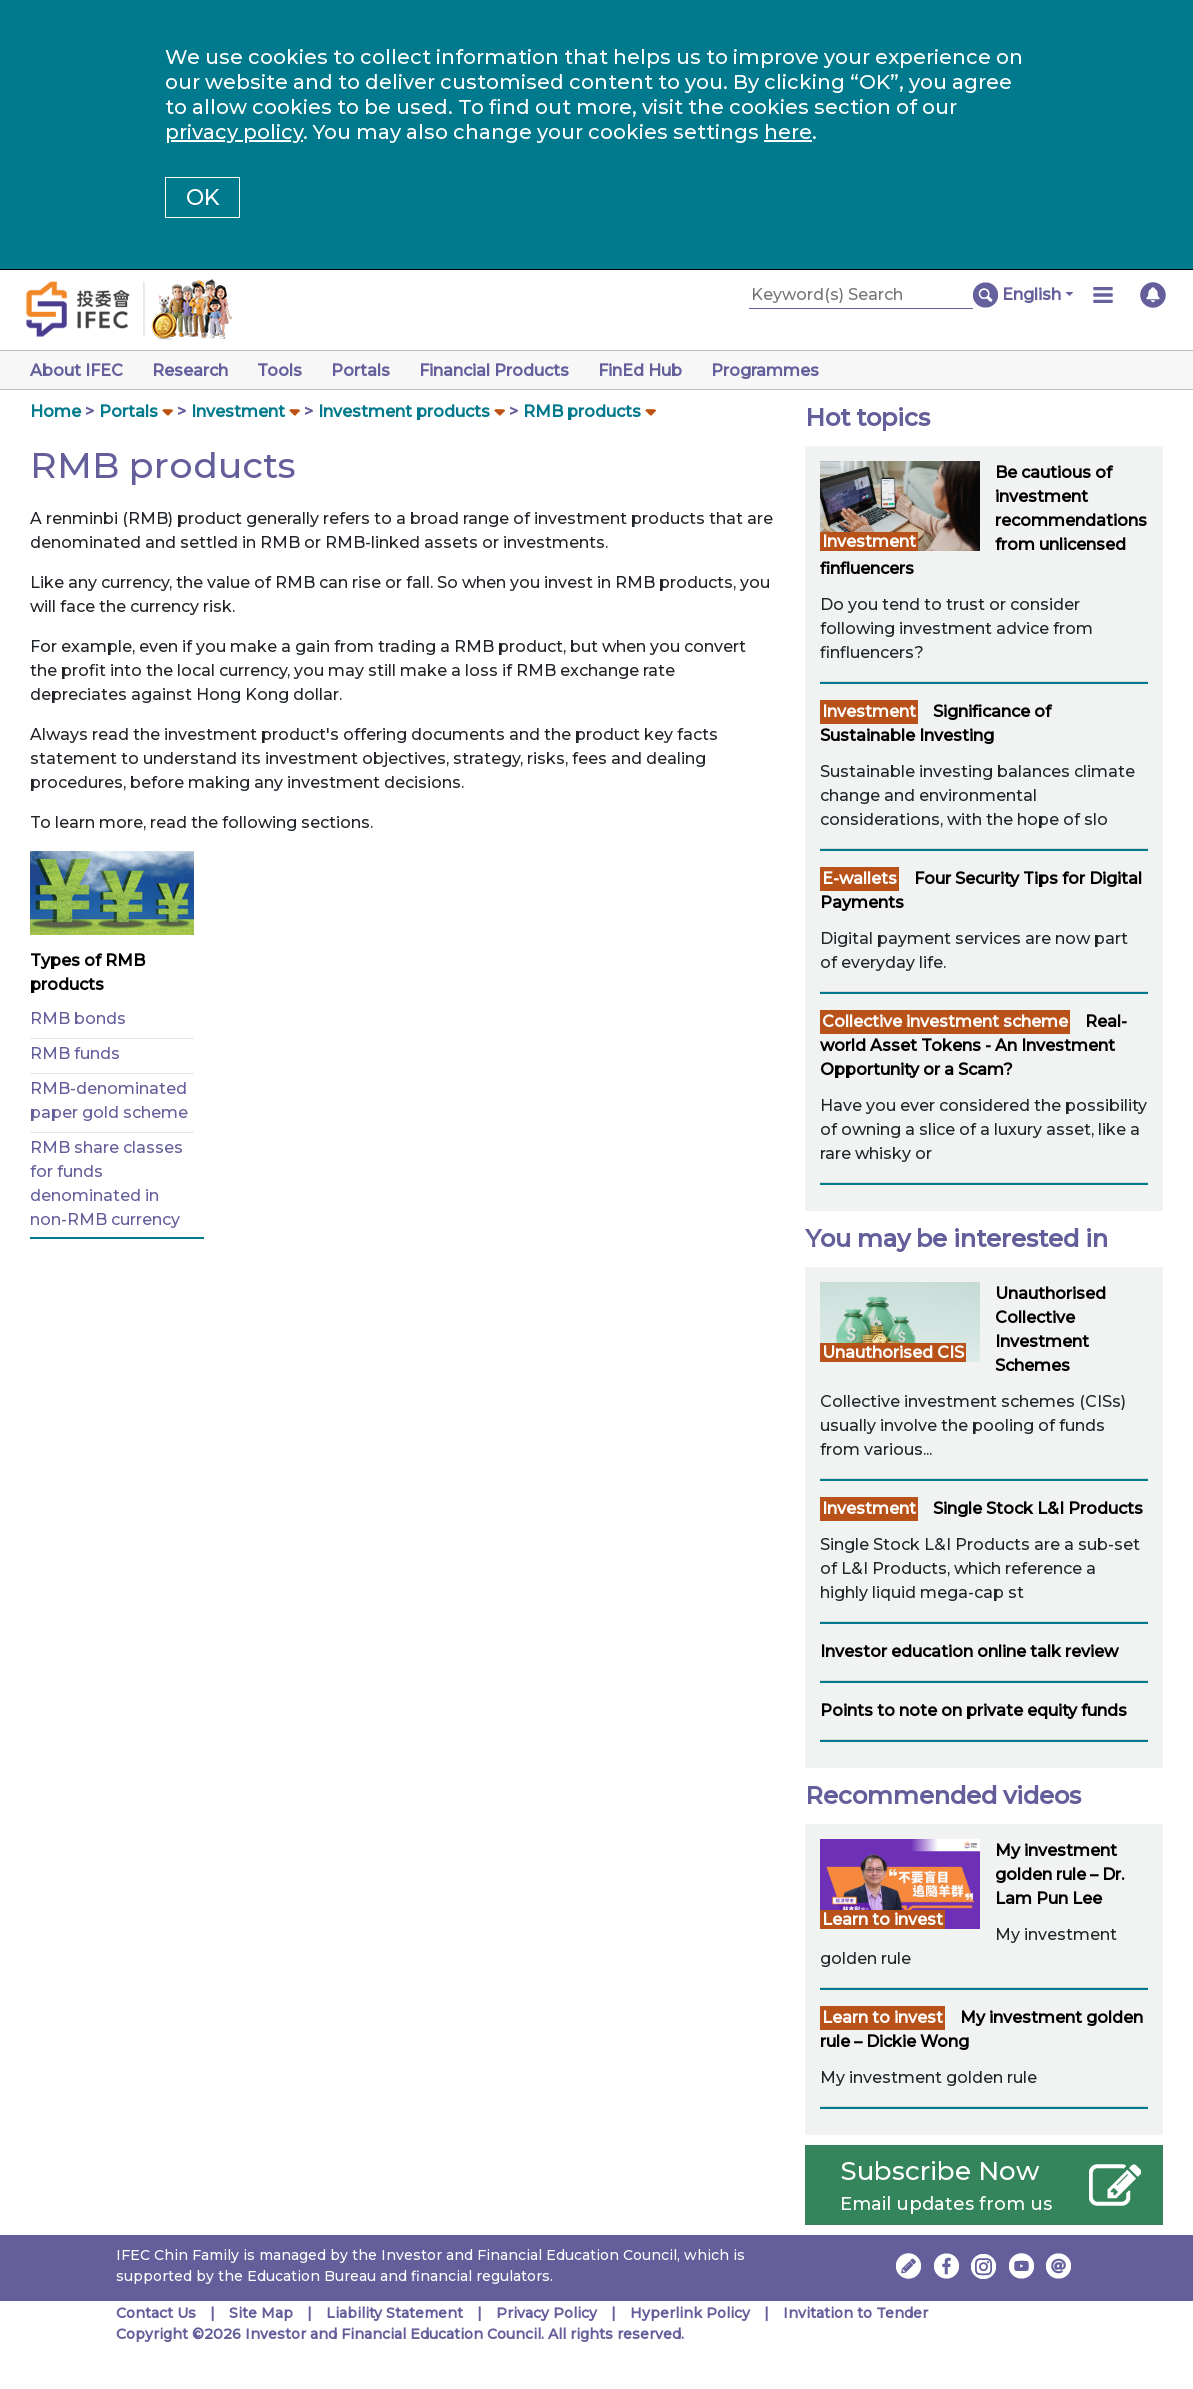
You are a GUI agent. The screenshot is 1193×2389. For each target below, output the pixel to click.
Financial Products (494, 370)
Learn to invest (882, 1919)
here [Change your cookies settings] (788, 132)
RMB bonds (78, 1018)
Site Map (261, 2313)
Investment (238, 411)
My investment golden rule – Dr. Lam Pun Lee (1059, 1874)
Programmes (765, 370)
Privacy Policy (546, 2313)
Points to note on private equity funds (973, 1710)
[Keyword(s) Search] (861, 295)
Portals (360, 370)
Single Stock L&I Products (1038, 1508)
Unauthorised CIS (893, 1352)
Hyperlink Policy (690, 2313)
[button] (1037, 295)
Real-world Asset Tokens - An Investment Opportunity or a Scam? (973, 1045)
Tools (279, 370)
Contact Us (156, 2313)
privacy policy (234, 132)
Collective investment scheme (945, 1021)
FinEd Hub (640, 370)
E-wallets (859, 878)
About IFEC (76, 370)
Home (55, 411)
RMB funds (75, 1053)
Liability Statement (394, 2313)
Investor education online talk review (969, 1651)
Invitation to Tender (855, 2313)
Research (190, 370)
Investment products (404, 411)
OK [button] (202, 197)
